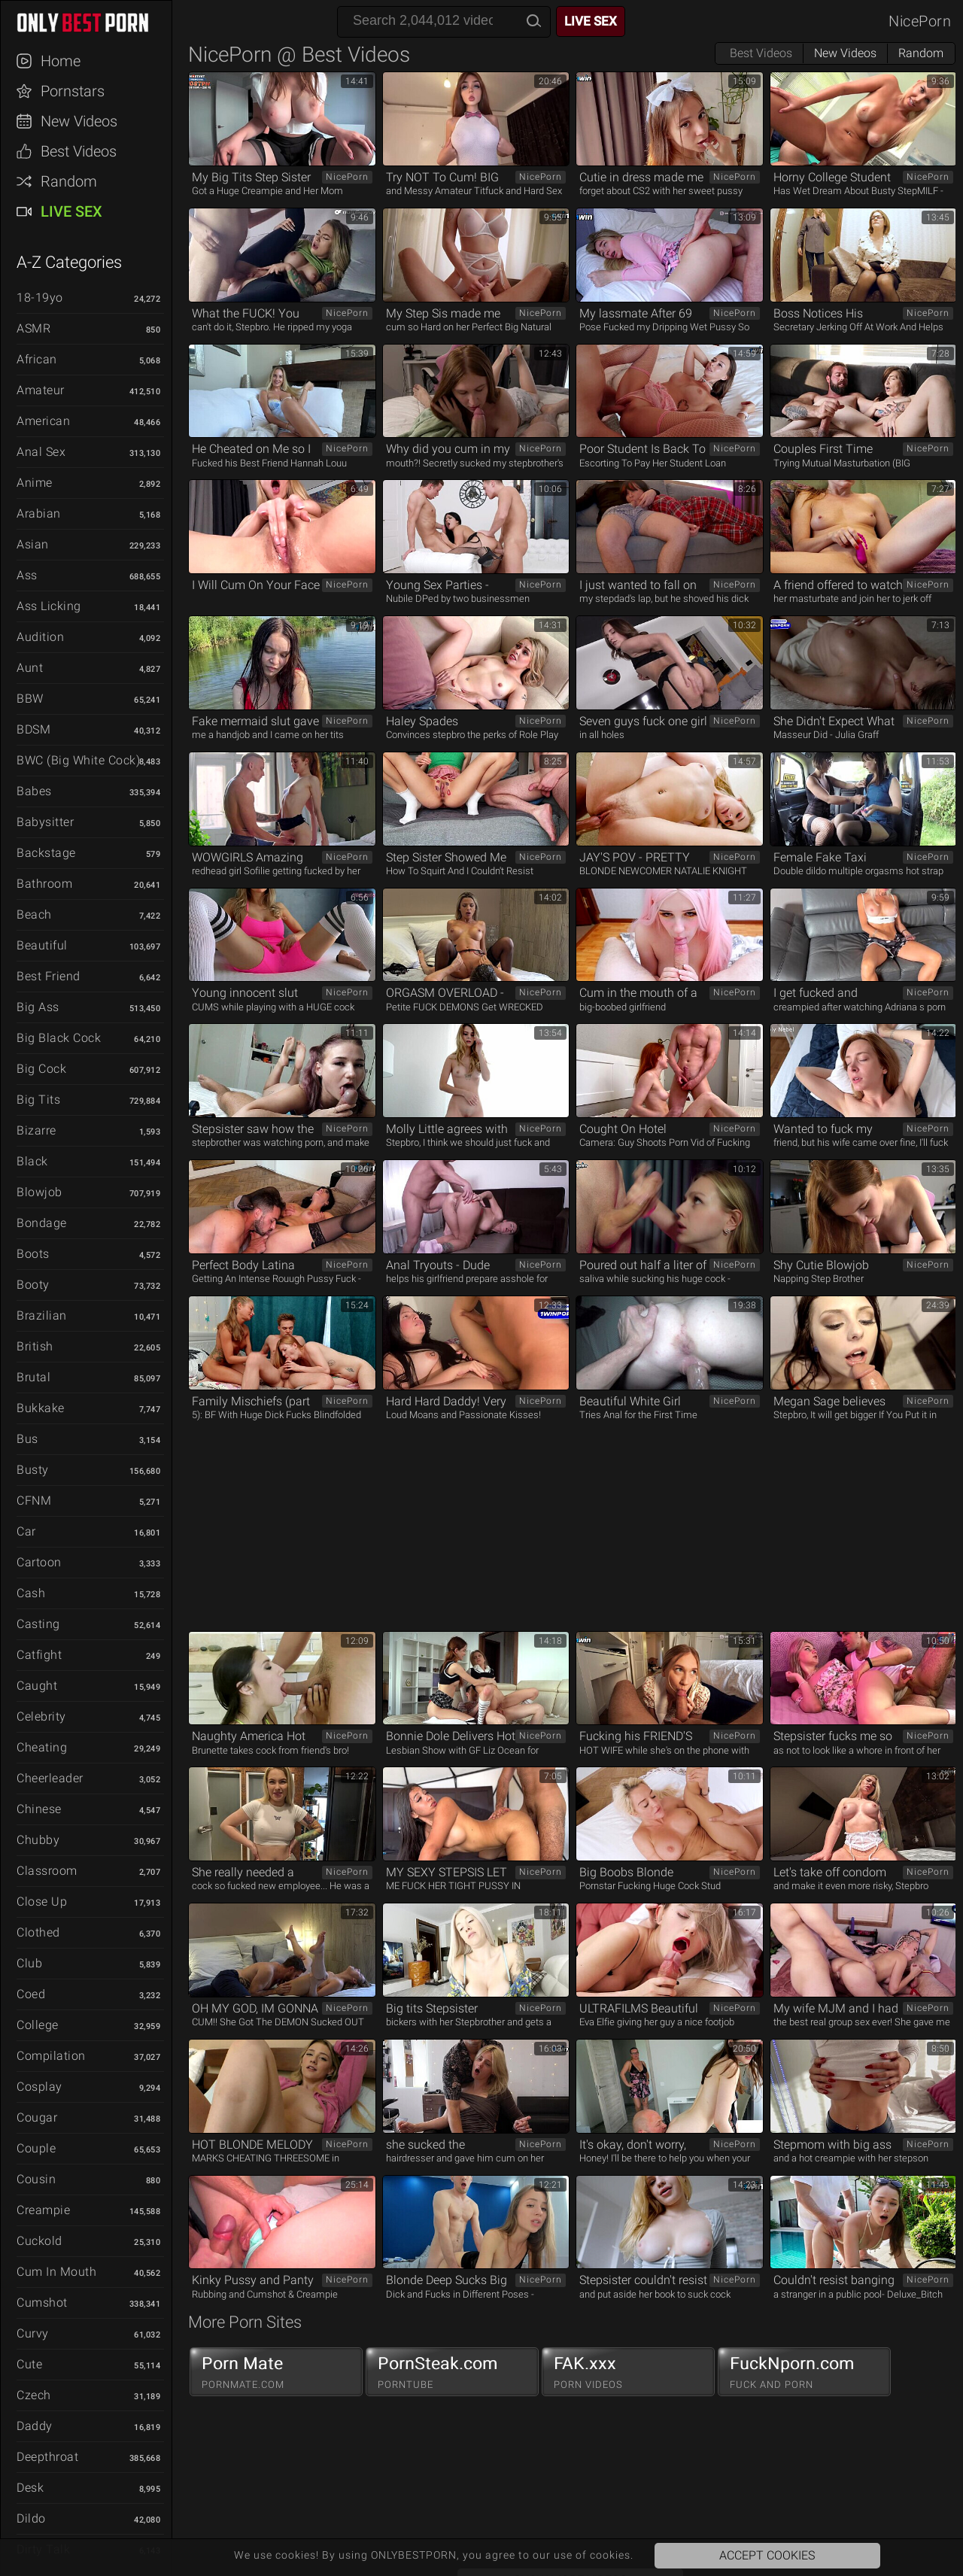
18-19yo (40, 297)
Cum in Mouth (56, 2272)
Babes (34, 791)
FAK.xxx (628, 2372)
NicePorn (920, 21)
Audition (40, 637)
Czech (34, 2395)
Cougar (37, 2117)
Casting (38, 1624)
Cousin (36, 2179)
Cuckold (39, 2241)
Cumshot (42, 2302)
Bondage (42, 1223)
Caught (37, 1685)
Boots (33, 1254)
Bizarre (36, 1130)
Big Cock (41, 1069)
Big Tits (38, 1099)
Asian (33, 544)
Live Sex (71, 211)
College (38, 2025)
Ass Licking (49, 606)
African (37, 359)
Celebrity (41, 1716)
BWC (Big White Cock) (78, 760)
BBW (30, 698)
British (35, 1346)
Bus (27, 1439)
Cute (29, 2364)
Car (26, 1531)
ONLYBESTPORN (93, 22)
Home (61, 61)
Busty (33, 1470)
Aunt (30, 668)
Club (29, 1963)
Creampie (43, 2210)
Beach (34, 914)
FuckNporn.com (804, 2372)
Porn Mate (276, 2372)
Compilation (51, 2056)
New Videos (79, 121)
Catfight (39, 1655)
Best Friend (49, 976)
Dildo (31, 2518)
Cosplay (39, 2086)
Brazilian (42, 1315)
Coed (31, 1994)
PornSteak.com (452, 2372)
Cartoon (39, 1562)
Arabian (39, 513)
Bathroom (44, 883)
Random (69, 181)
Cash (31, 1593)
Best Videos (79, 151)
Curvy (33, 2333)
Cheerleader (50, 1778)
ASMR (33, 328)
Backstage (46, 853)
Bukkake (41, 1408)
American (43, 421)
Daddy (35, 2426)
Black (32, 1161)
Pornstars (73, 91)
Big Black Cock (59, 1038)
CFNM (34, 1500)
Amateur (41, 390)
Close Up (42, 1901)
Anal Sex (41, 452)
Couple (36, 2148)
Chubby (38, 1840)
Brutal (33, 1377)
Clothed (38, 1932)
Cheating (42, 1747)
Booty (33, 1284)
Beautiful (42, 945)
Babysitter (45, 822)
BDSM (33, 729)
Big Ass (38, 1007)
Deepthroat (47, 2457)
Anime (35, 482)
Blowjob (39, 1192)
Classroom (47, 1871)
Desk (30, 2487)
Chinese (39, 1809)
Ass (27, 575)
